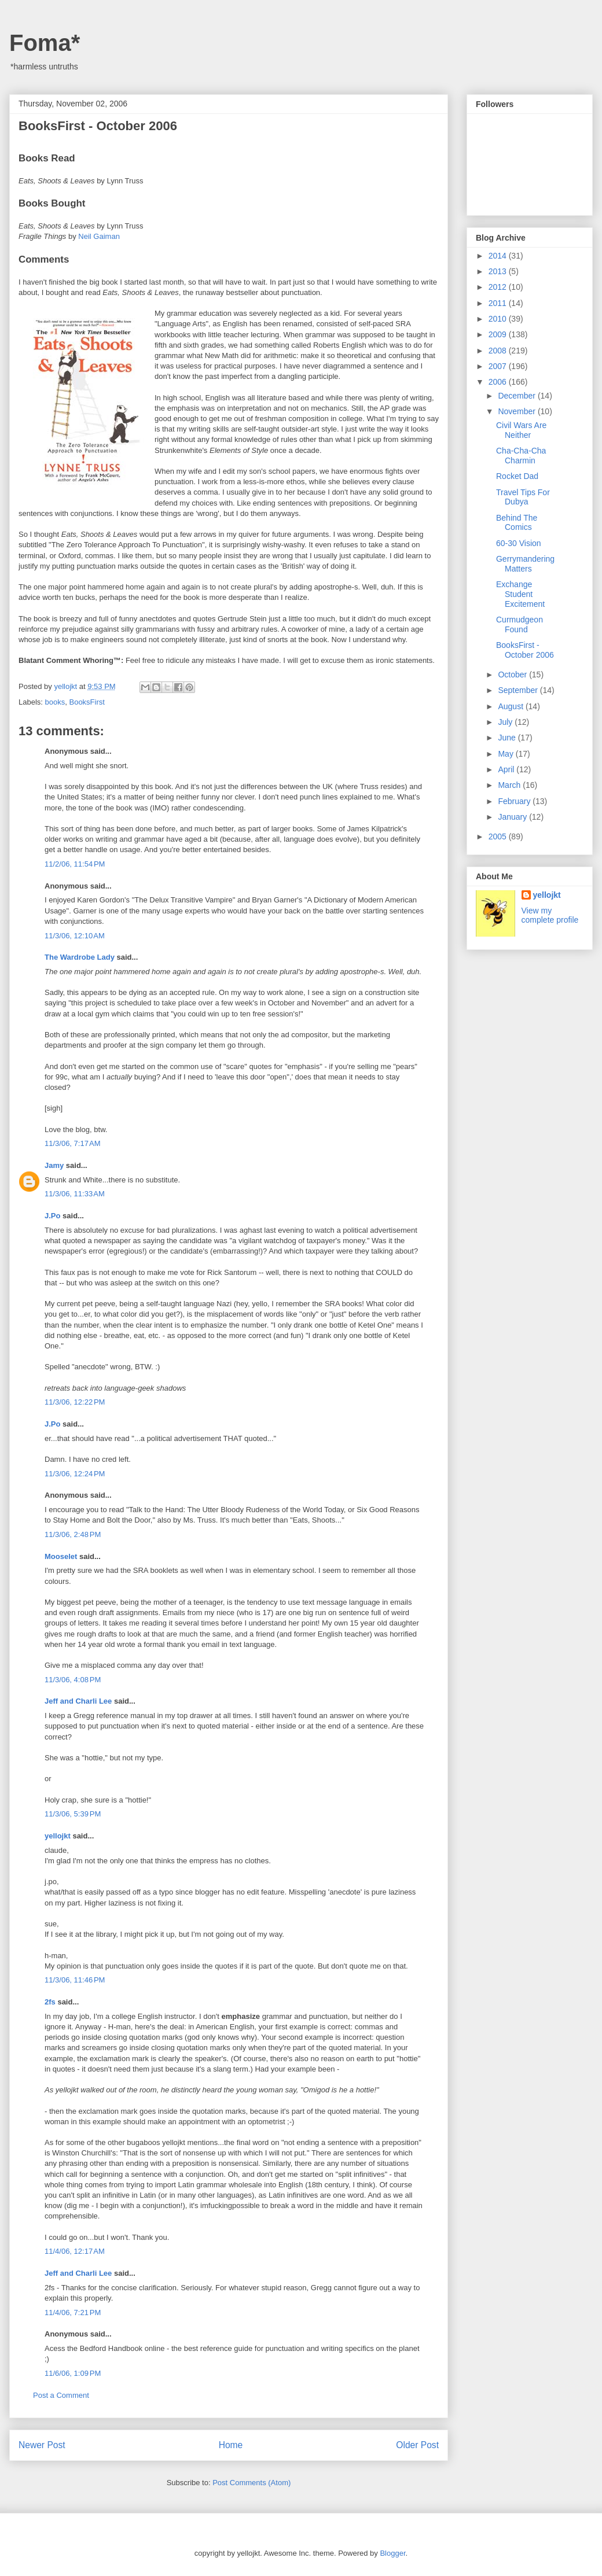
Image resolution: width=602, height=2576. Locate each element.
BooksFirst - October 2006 (525, 649)
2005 (499, 836)
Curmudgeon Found (519, 624)
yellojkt (58, 1835)
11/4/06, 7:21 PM (73, 2312)
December (517, 395)
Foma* (44, 43)
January (513, 816)
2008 (499, 350)
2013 (499, 271)
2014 (499, 255)
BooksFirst (86, 702)
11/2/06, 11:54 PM (75, 864)
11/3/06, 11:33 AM (75, 1193)
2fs (50, 2002)
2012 (499, 287)
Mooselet (61, 1556)
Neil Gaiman (99, 236)
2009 (499, 334)
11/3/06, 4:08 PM (73, 1679)
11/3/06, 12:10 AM (75, 935)
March (510, 785)
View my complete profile (550, 915)
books (55, 702)
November (517, 411)
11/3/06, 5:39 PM (73, 1814)
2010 (499, 318)
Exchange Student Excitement (520, 594)
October (513, 674)
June (507, 737)
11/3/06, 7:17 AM (73, 1143)
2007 (499, 366)
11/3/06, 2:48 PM (73, 1534)
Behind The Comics (516, 522)
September (518, 690)
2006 (499, 381)
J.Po (52, 1215)
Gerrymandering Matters (525, 563)
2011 (499, 303)
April (507, 769)
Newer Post (42, 2445)
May (506, 753)
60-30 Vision (518, 543)
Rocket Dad (517, 476)
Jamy (54, 1165)
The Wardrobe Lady (80, 957)
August (511, 706)
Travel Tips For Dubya (523, 497)
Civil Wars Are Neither (521, 430)
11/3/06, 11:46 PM (75, 1980)
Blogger (392, 2553)
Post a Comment (61, 2395)
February (515, 801)
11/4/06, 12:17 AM (75, 2251)
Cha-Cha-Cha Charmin (521, 455)
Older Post (417, 2445)
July (506, 722)
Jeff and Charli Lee (78, 1701)
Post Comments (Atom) (251, 2482)
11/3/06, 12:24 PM (75, 1473)
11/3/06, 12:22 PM (75, 1402)
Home (231, 2445)
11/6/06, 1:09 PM (73, 2373)
